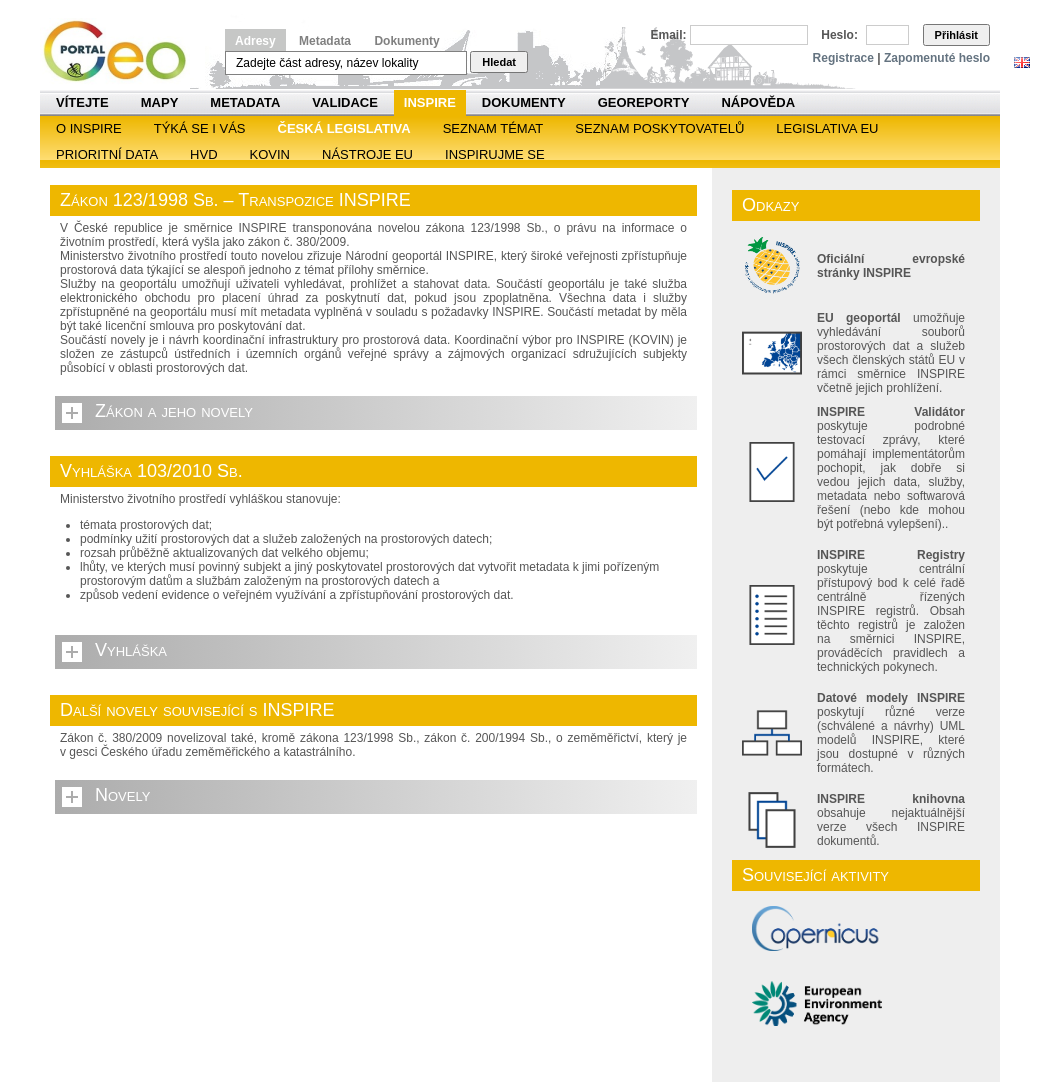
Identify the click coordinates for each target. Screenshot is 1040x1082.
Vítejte (82, 102)
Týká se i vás (200, 128)
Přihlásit (956, 35)
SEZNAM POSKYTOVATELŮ (659, 128)
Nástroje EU (367, 154)
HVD (203, 154)
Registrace (843, 58)
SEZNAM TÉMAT (493, 128)
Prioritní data (107, 154)
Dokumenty (406, 41)
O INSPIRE (89, 128)
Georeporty (644, 102)
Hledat (499, 62)
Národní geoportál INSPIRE (122, 51)
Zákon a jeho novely (174, 411)
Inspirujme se (495, 154)
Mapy (160, 102)
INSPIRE (430, 102)
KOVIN (270, 154)
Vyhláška (131, 650)
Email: (669, 35)
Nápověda (758, 102)
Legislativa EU (827, 128)
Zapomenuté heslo (937, 58)
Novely (122, 795)
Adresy (255, 41)
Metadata (325, 41)
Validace (344, 102)
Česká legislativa (344, 128)
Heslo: (839, 35)
